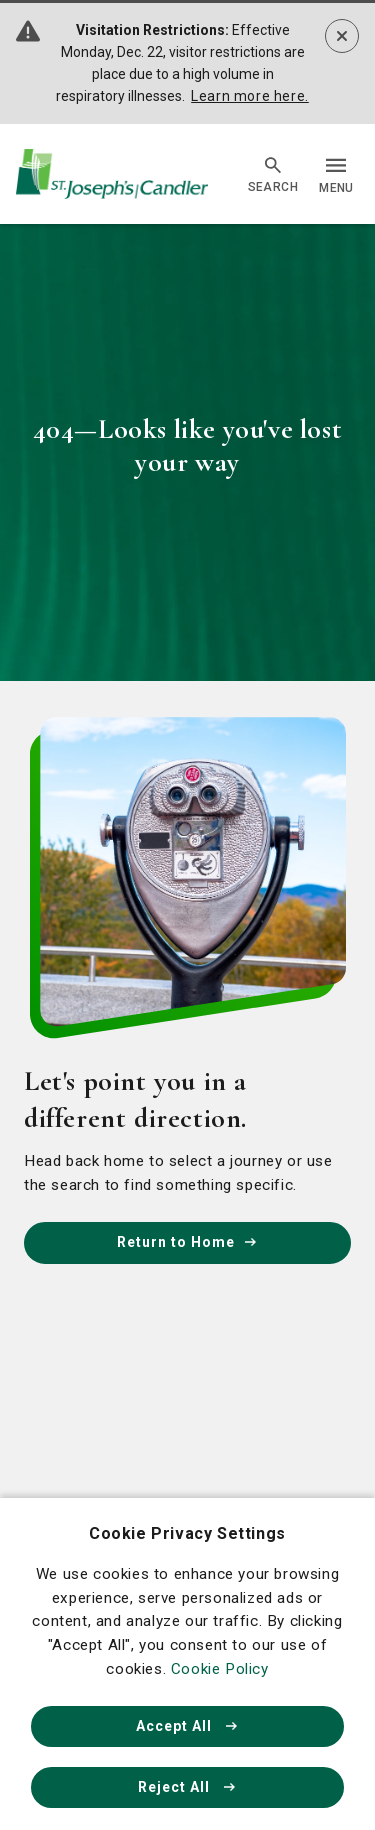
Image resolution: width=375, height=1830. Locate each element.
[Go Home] (112, 174)
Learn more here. (250, 96)
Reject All (188, 1787)
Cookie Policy (220, 1669)
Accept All (188, 1726)
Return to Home (188, 1242)
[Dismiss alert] (342, 36)
